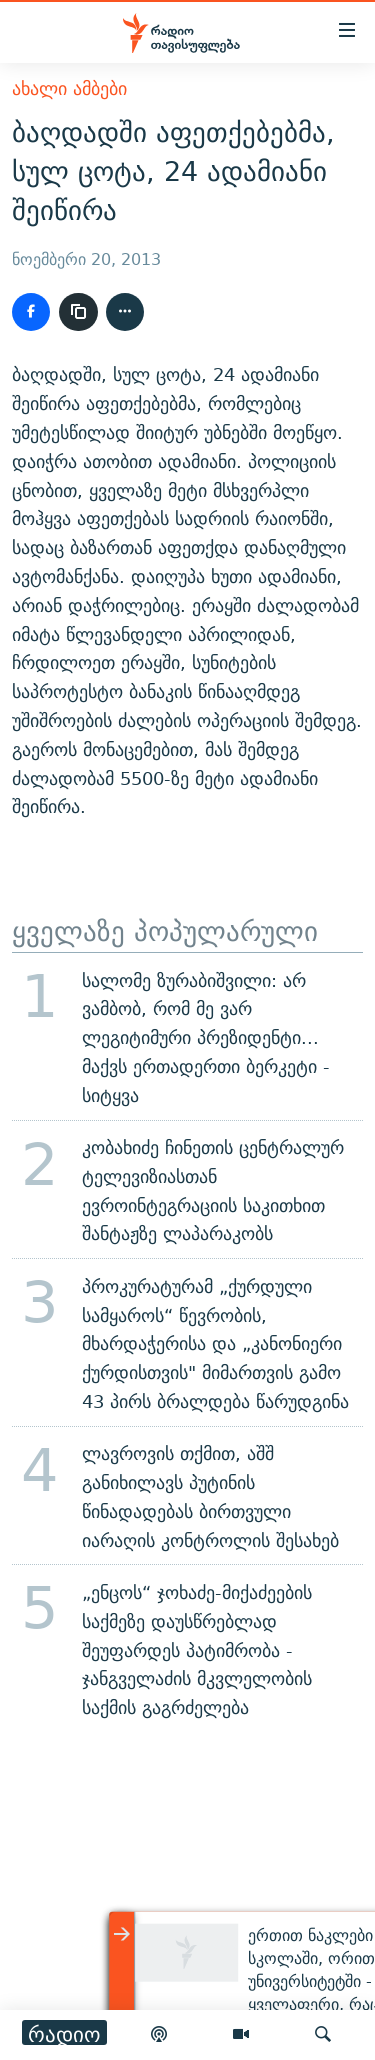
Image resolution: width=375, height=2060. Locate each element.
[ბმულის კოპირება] (78, 312)
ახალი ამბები (69, 88)
